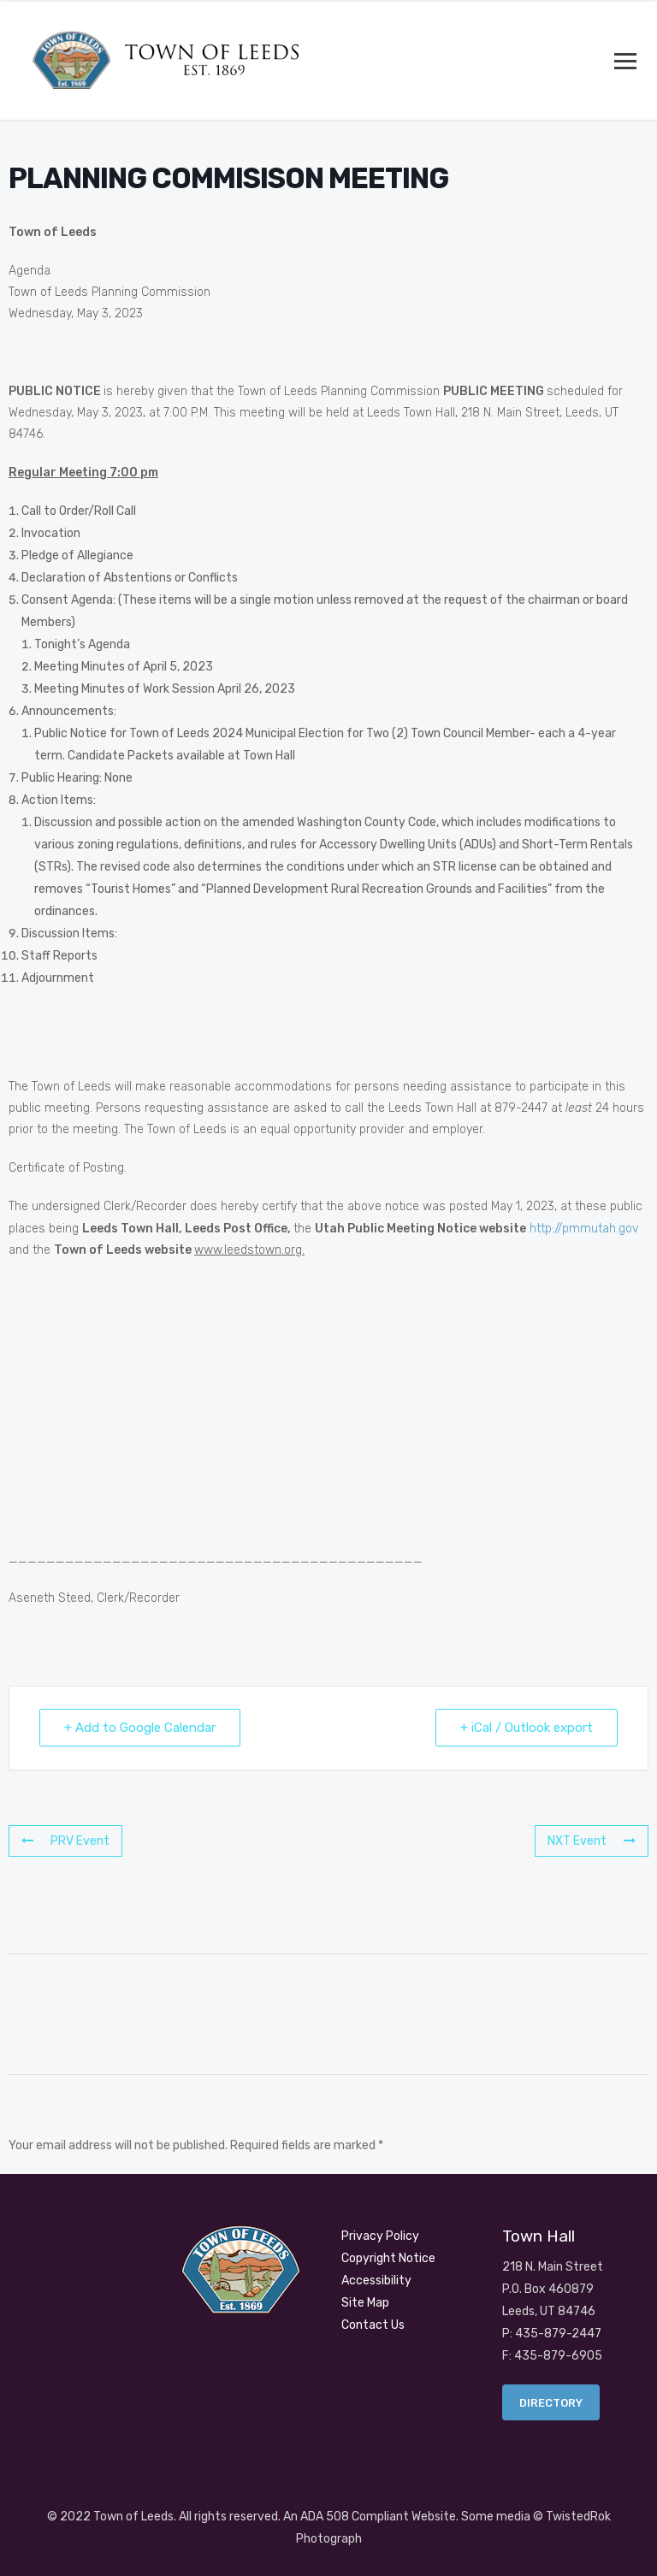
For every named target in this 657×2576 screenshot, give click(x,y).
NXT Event (592, 1841)
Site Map (365, 2302)
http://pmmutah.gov (584, 1228)
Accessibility (376, 2280)
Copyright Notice (388, 2258)
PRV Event (65, 1841)
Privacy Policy (380, 2236)
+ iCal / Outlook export (526, 1727)
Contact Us (373, 2325)
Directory (551, 2402)
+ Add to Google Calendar (140, 1727)
